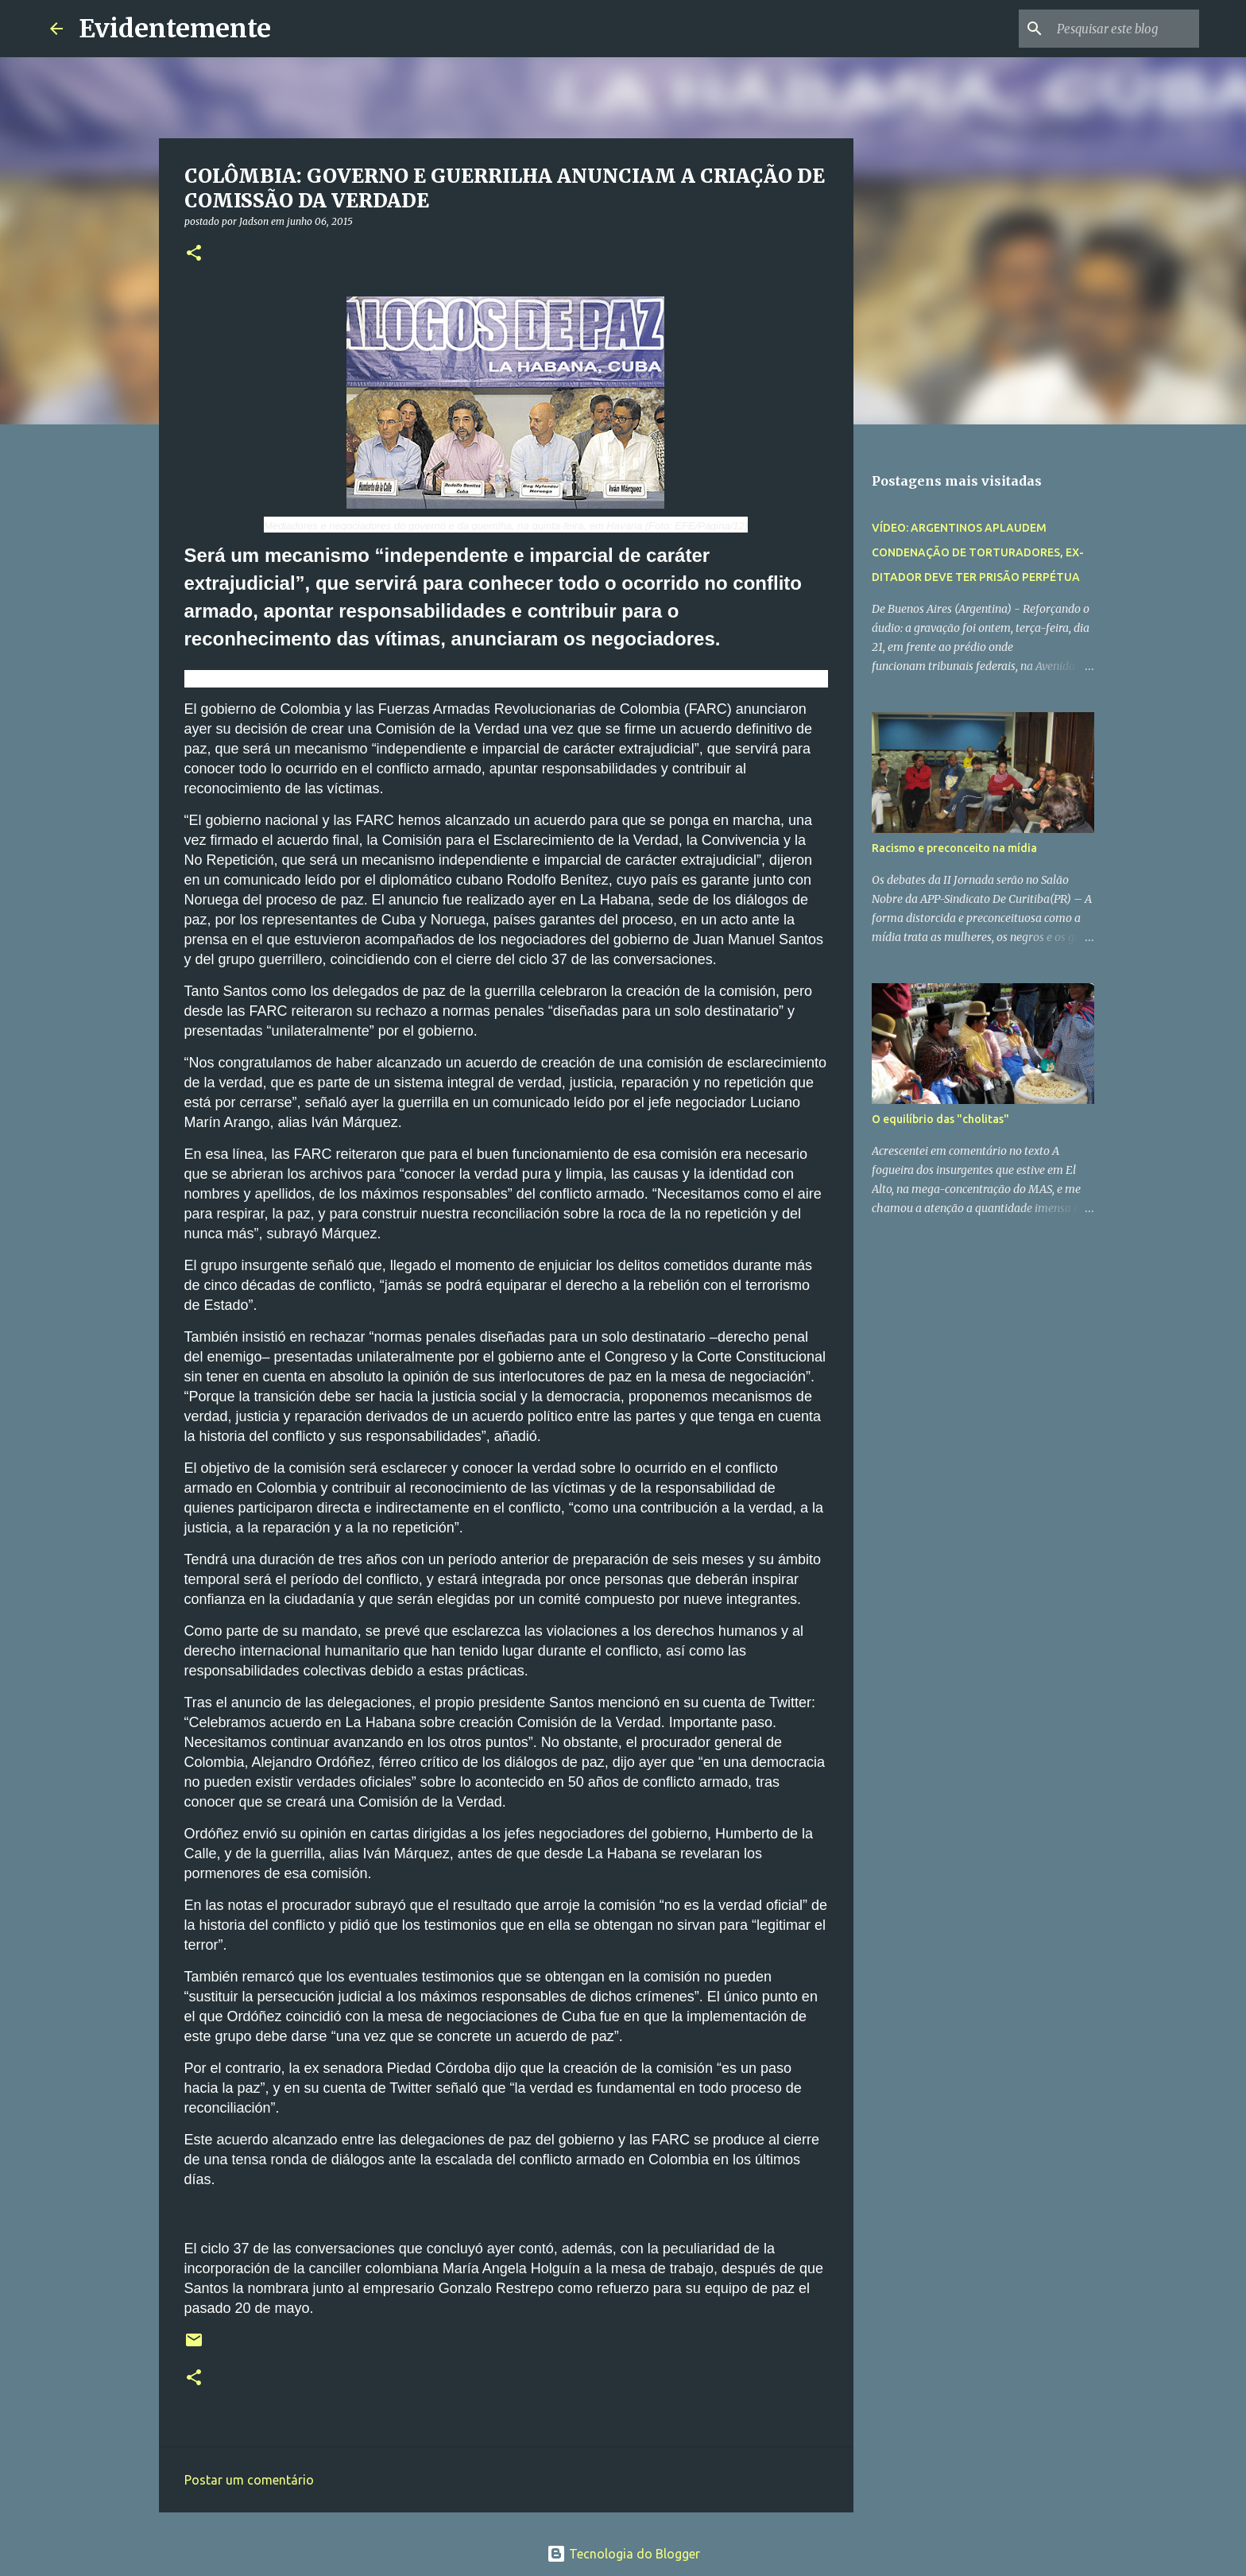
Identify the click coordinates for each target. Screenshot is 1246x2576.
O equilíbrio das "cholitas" (940, 1119)
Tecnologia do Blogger (623, 2554)
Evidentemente (175, 29)
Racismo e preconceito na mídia (954, 848)
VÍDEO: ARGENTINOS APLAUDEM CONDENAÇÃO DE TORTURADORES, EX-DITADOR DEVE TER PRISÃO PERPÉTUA (978, 552)
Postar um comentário (249, 2480)
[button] (193, 254)
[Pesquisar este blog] (1115, 29)
